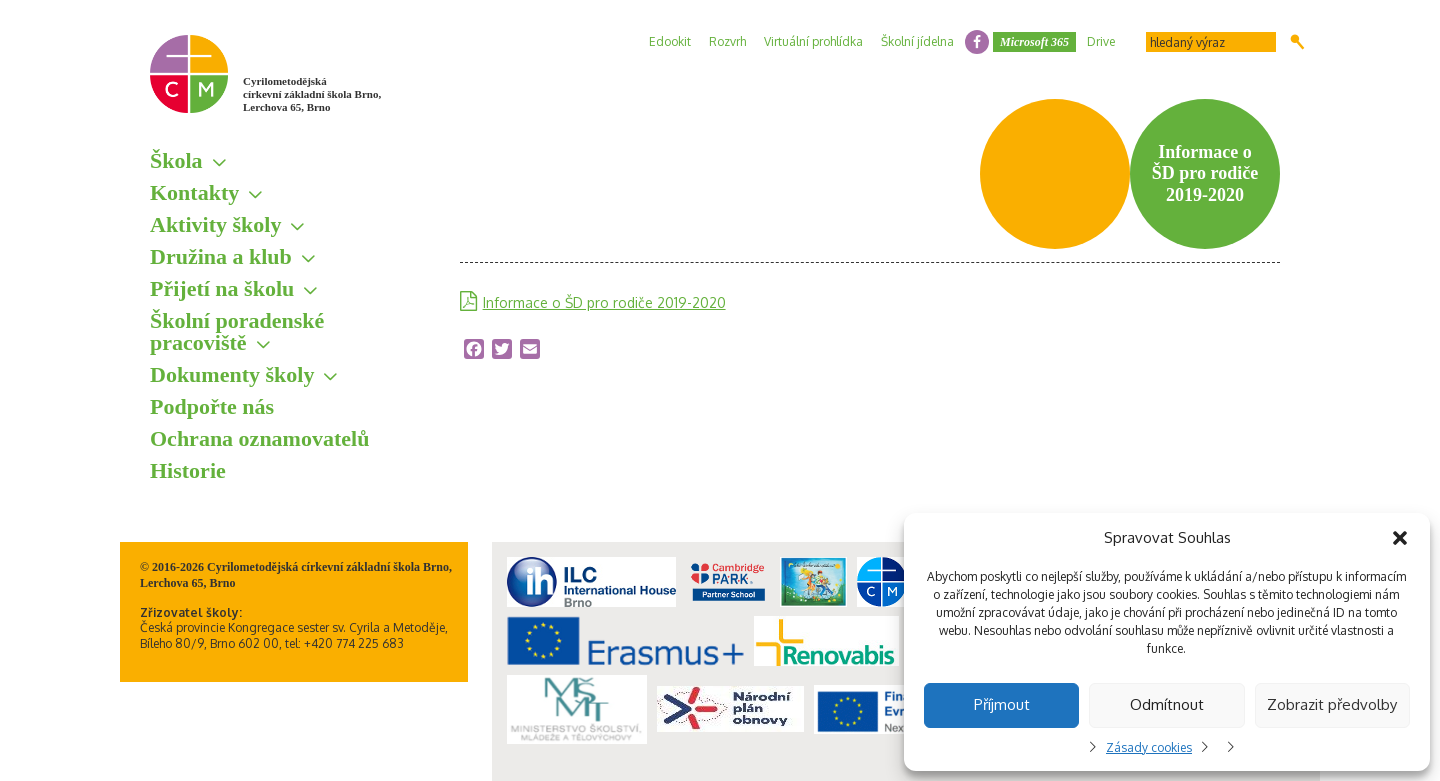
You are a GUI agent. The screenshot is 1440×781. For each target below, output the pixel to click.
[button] (1400, 538)
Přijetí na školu (222, 288)
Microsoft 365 (1034, 42)
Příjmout (1002, 704)
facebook (977, 42)
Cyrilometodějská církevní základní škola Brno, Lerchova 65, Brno (312, 94)
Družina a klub (221, 256)
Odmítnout (1167, 704)
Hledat (1297, 42)
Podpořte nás (212, 406)
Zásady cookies (1149, 747)
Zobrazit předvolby (1332, 704)
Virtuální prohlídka (813, 41)
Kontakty (194, 192)
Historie (188, 470)
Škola (176, 160)
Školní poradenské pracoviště (237, 331)
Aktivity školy (215, 224)
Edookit (670, 41)
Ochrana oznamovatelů (259, 438)
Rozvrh (727, 41)
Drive (1101, 41)
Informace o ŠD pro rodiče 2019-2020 (604, 302)
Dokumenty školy (232, 374)
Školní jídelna (917, 41)
